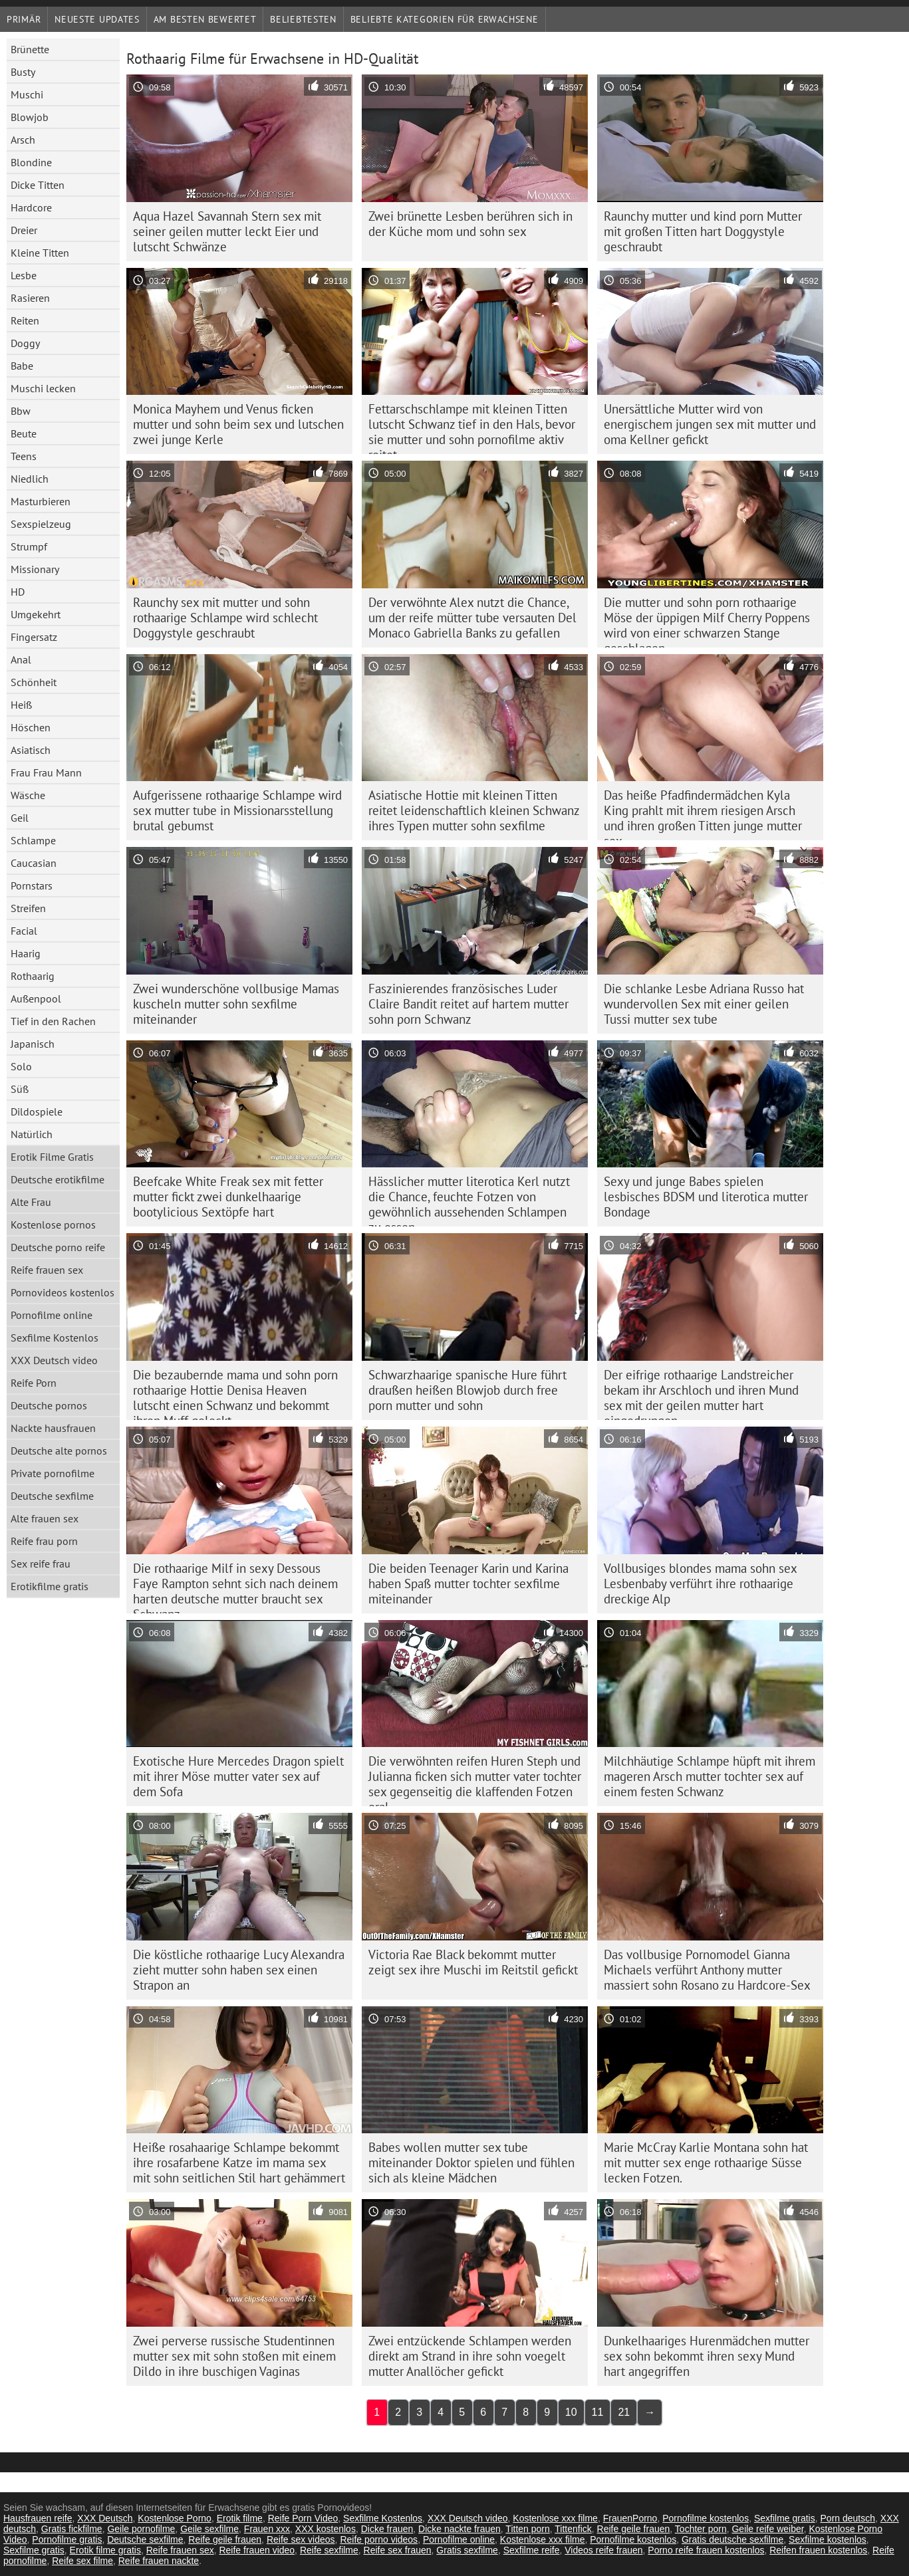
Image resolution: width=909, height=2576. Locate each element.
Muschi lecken (43, 388)
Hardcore (31, 207)
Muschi (27, 94)
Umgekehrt (36, 614)
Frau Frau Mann (46, 772)
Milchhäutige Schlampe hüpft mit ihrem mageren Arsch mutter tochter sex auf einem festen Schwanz (709, 1776)
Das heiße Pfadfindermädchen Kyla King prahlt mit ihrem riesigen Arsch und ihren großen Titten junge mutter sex (703, 813)
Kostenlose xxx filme (555, 2518)
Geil (20, 817)
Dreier (24, 230)
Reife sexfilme (329, 2550)
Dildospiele (37, 1111)
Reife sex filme (82, 2560)
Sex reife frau (40, 1563)
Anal (21, 659)
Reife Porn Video (303, 2518)
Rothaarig (33, 976)
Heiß (21, 704)
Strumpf (29, 546)
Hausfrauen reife (37, 2518)
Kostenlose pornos (53, 1224)
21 (624, 2412)
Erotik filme (240, 2518)
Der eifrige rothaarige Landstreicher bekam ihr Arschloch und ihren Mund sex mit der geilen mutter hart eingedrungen (701, 1393)
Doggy (25, 343)
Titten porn (527, 2528)
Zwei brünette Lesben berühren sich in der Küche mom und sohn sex (470, 223)
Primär (24, 19)
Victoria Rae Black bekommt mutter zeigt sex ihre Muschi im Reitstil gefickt (473, 1962)
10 (571, 2412)
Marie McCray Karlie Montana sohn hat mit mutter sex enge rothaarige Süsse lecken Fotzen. (706, 2162)
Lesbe (24, 275)
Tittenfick (573, 2528)
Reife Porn (34, 1382)
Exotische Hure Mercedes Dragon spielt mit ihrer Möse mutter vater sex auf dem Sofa (238, 1776)
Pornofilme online (51, 1315)
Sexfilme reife (531, 2550)
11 (598, 2412)
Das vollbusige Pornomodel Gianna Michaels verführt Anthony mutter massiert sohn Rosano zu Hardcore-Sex (707, 1969)
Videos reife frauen (603, 2550)
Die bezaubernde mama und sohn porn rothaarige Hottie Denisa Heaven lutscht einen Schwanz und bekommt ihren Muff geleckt (235, 1393)
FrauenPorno (630, 2518)
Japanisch (33, 1043)
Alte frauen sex (44, 1518)
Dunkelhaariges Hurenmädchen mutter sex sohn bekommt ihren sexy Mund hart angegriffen (706, 2356)
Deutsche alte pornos (59, 1450)
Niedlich (30, 478)
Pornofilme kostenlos (705, 2518)
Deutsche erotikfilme (57, 1179)
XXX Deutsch (104, 2518)
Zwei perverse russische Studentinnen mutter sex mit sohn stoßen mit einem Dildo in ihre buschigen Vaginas (234, 2356)
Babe (22, 365)
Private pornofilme (52, 1473)
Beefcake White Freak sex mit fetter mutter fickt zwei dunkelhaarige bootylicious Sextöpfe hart (228, 1196)
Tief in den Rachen (53, 1021)
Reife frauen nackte (158, 2560)
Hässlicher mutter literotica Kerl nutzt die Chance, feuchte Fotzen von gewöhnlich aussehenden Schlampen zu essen (469, 1200)
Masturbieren (40, 501)
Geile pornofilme (141, 2528)
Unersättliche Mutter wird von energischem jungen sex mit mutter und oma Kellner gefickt (710, 424)
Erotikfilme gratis (49, 1586)
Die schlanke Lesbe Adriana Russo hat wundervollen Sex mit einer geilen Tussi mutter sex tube (704, 1004)
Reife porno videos (379, 2539)
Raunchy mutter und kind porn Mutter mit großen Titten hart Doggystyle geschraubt (703, 231)
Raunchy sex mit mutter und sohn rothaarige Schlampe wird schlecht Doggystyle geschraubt (225, 617)
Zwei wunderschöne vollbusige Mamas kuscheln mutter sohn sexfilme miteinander (236, 1004)
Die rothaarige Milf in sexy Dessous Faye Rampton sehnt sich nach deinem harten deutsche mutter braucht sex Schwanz (235, 1586)
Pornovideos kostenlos (62, 1292)
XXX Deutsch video (54, 1360)
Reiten (25, 320)
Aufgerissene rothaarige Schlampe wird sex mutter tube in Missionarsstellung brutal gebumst (237, 810)
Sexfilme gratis (784, 2518)
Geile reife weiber (767, 2528)
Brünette (30, 49)
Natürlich (32, 1134)
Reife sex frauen (398, 2550)
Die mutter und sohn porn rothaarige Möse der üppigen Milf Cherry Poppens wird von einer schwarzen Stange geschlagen (707, 620)
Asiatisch (31, 750)
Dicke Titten (38, 184)
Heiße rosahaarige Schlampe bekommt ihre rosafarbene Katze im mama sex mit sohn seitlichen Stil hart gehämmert (239, 2162)
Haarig (26, 953)
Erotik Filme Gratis (52, 1156)
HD (18, 591)
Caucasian (34, 863)
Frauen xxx (267, 2528)
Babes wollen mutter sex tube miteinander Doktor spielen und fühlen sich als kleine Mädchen (471, 2162)
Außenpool (36, 998)
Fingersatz (34, 637)
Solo (21, 1066)
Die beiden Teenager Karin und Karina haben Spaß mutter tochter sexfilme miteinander (468, 1583)
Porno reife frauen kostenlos (706, 2550)
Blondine (31, 162)
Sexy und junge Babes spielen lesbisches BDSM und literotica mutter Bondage (706, 1196)
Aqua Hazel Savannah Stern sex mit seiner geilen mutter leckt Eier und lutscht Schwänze (227, 231)
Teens (24, 456)
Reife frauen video (257, 2550)
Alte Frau (31, 1202)
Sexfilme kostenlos (827, 2539)
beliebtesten (303, 19)
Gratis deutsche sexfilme (732, 2539)
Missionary (35, 569)
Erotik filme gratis (105, 2550)
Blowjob (30, 117)
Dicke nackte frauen (459, 2528)
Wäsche (28, 795)
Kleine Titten (40, 252)
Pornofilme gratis (67, 2539)
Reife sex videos (301, 2539)
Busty (23, 71)
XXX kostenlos (325, 2528)
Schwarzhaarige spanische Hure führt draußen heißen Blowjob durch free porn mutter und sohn (467, 1390)
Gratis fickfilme (71, 2528)
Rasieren (30, 297)
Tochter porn (701, 2528)
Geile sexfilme (209, 2528)
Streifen (28, 908)
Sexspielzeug (41, 523)
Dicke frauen (387, 2528)
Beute (24, 433)
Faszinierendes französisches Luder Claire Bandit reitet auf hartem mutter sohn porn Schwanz (468, 1004)
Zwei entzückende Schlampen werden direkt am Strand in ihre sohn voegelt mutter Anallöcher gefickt (469, 2356)
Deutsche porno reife (58, 1247)
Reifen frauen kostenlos (818, 2550)
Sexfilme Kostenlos (54, 1337)
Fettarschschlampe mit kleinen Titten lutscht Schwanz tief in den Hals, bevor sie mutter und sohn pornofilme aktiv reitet (471, 427)
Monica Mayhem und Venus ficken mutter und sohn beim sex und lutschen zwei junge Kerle (238, 424)
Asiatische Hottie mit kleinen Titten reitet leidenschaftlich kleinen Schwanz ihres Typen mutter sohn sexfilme (474, 810)
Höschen (31, 727)
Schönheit (34, 682)
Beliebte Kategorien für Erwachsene (444, 19)
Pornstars (32, 885)
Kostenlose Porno (174, 2518)
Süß (20, 1089)
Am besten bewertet (205, 19)
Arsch (23, 139)
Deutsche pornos (49, 1405)
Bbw (21, 410)
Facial (24, 930)
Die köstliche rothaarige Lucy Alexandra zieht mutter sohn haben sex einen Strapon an (238, 1969)
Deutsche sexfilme (52, 1495)
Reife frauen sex (47, 1269)
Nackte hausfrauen (53, 1428)
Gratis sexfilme (467, 2550)
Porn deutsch (848, 2518)
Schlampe (33, 840)
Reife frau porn (44, 1541)
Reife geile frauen (633, 2528)
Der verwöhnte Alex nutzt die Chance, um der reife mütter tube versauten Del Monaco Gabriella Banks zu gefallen (472, 617)
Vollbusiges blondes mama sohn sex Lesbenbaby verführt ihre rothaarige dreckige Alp (700, 1583)
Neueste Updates (97, 19)
